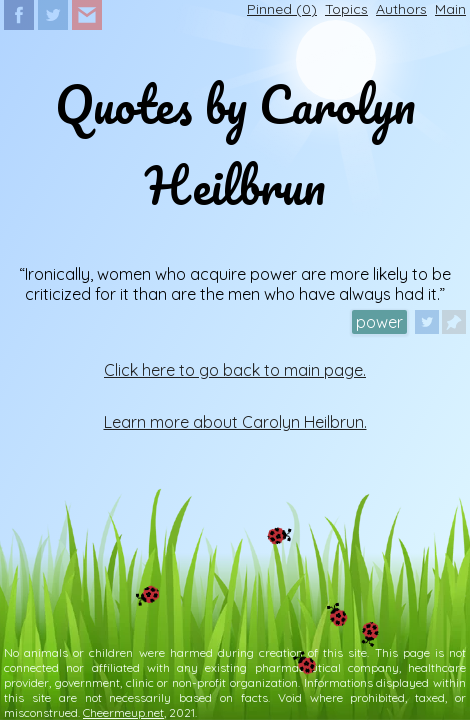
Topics (346, 9)
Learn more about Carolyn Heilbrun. (235, 422)
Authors (401, 9)
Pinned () (282, 9)
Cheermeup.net (123, 712)
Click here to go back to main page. (235, 370)
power (379, 322)
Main (450, 9)
